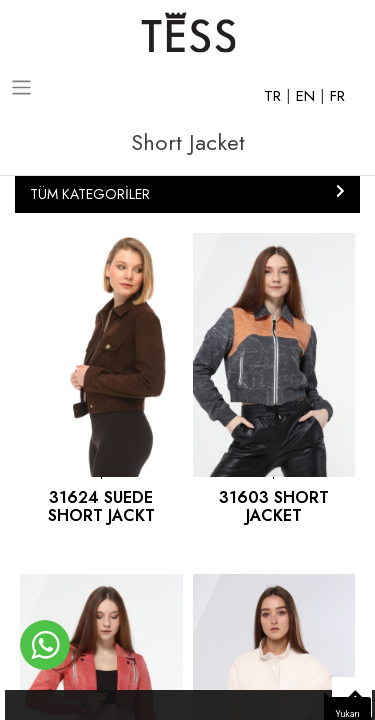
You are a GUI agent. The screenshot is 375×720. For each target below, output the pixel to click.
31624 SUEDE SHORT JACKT (101, 506)
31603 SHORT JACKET (274, 506)
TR (275, 96)
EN (308, 96)
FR (337, 96)
